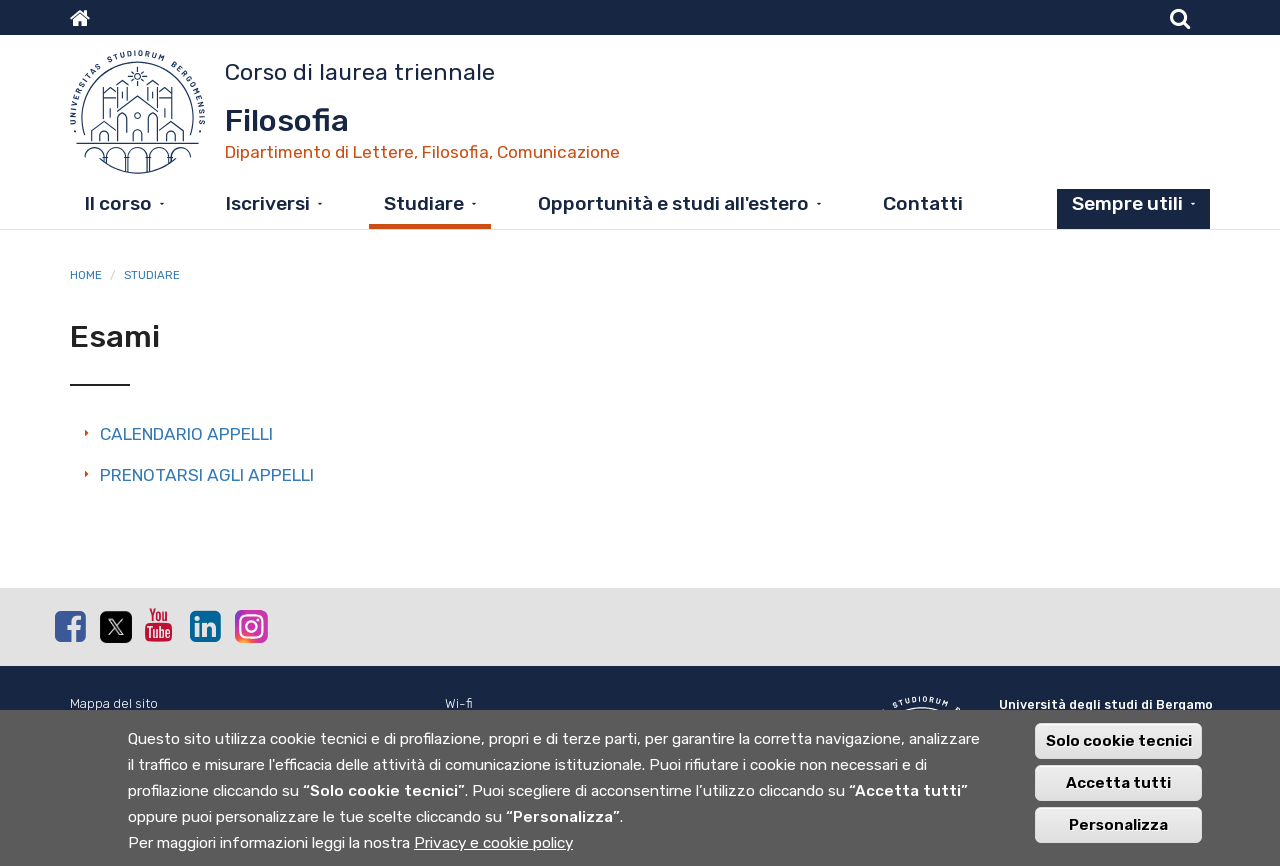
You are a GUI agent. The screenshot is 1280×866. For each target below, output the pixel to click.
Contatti (923, 203)
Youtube (160, 625)
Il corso (118, 203)
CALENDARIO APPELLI (186, 434)
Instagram (250, 625)
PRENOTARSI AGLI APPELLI (207, 475)
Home (86, 275)
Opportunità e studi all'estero (673, 203)
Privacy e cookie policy (493, 853)
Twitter (115, 627)
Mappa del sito (114, 703)
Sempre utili (1127, 203)
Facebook (70, 626)
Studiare (424, 203)
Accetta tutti (1118, 793)
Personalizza (1118, 835)
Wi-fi (459, 703)
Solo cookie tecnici (1119, 751)
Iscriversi (268, 203)
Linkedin (205, 626)
